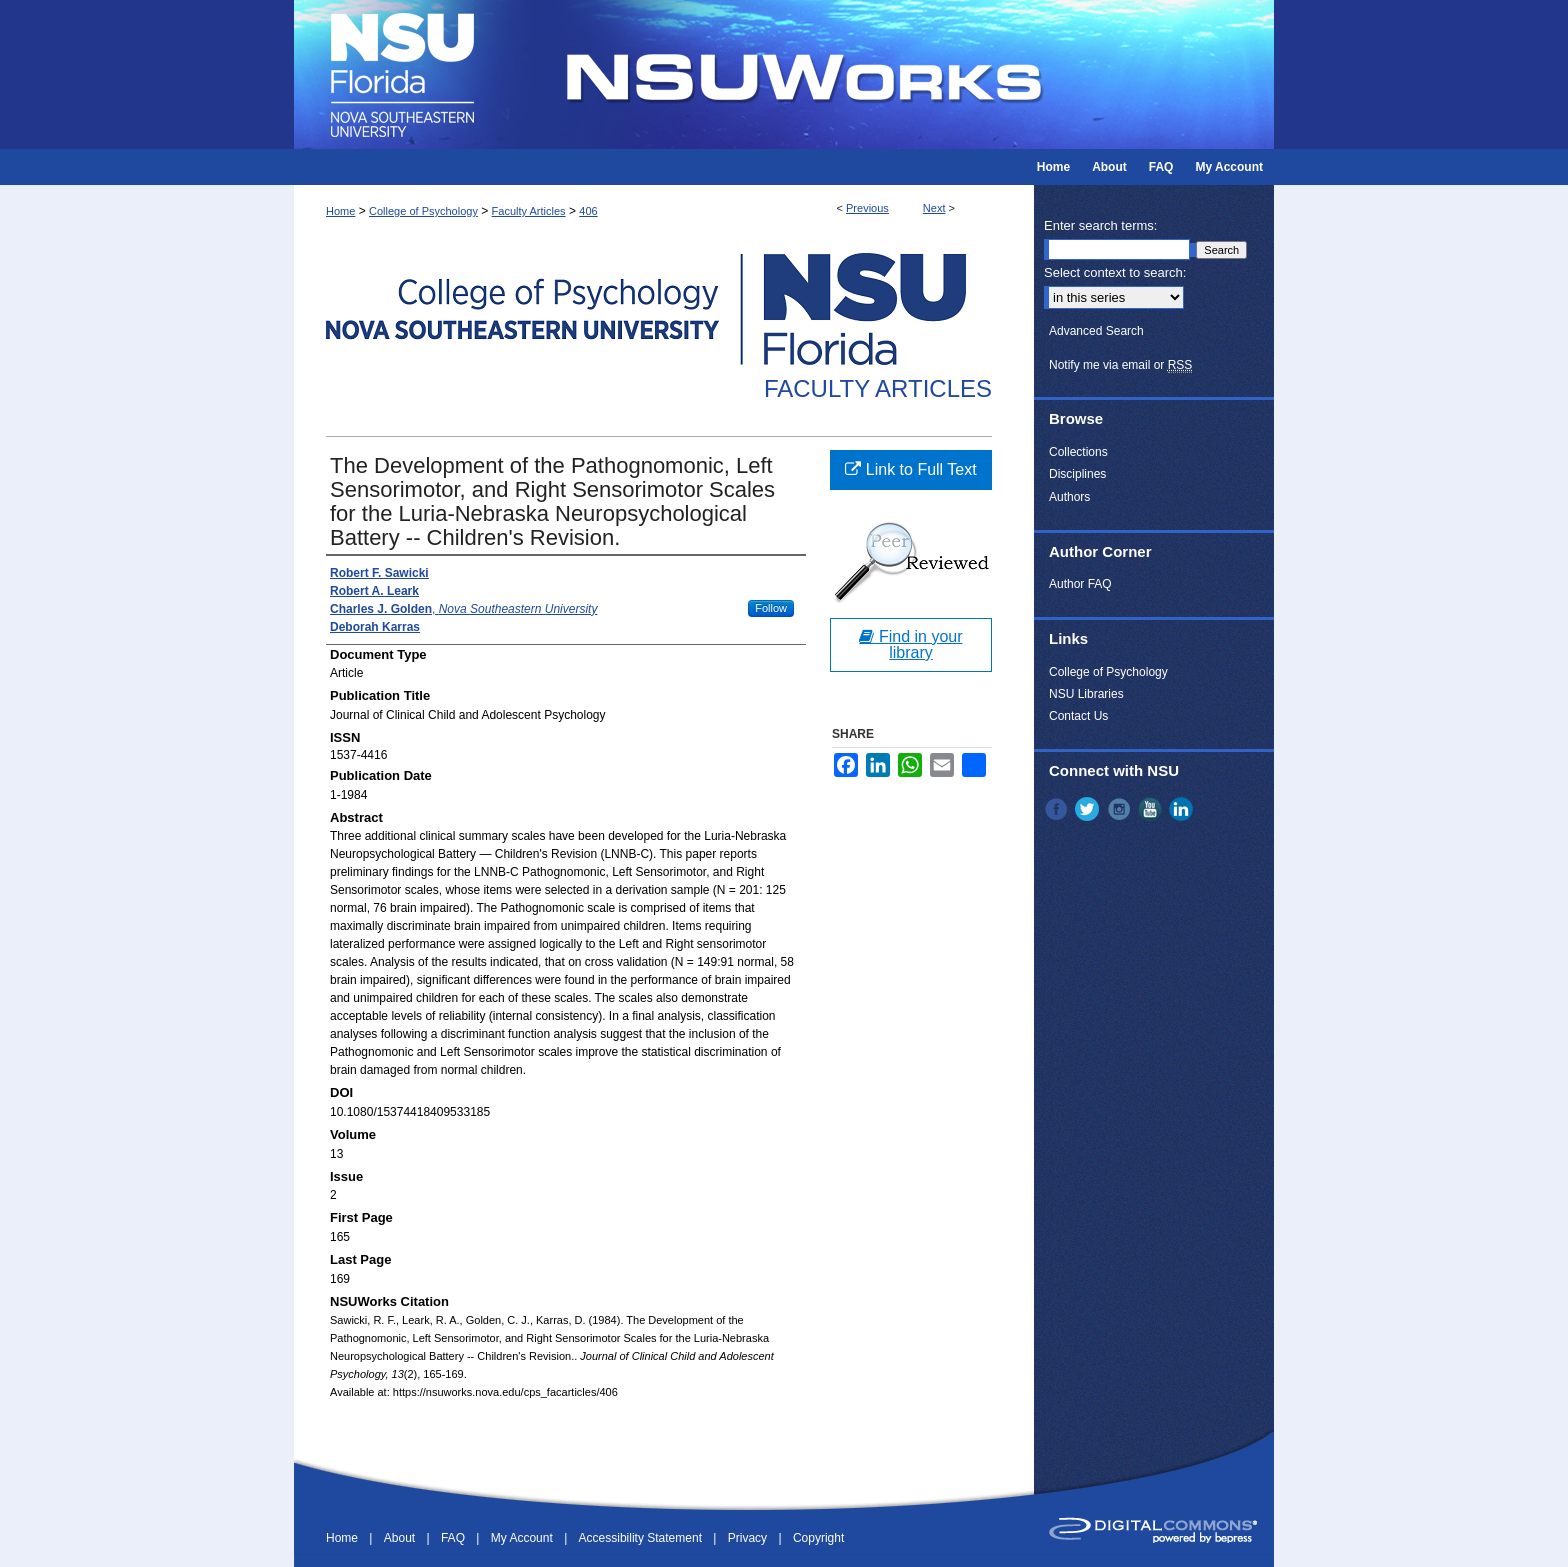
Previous (867, 208)
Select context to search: (1115, 272)
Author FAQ (1080, 584)
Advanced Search (1096, 331)
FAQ (454, 1538)
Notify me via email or (1120, 365)
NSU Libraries (1086, 694)
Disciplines (1077, 474)
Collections (1078, 452)
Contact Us (1078, 716)
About (401, 1538)
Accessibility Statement (642, 1538)
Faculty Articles (529, 211)
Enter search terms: (1100, 225)
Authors (1069, 497)
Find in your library (910, 644)
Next (934, 208)
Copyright (818, 1538)
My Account (523, 1538)
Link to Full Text (910, 469)
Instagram (1121, 809)
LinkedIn (1183, 809)
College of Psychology (423, 211)
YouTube (1152, 809)
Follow (771, 608)
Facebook (1058, 809)
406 (588, 211)
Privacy (749, 1538)
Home (340, 211)
